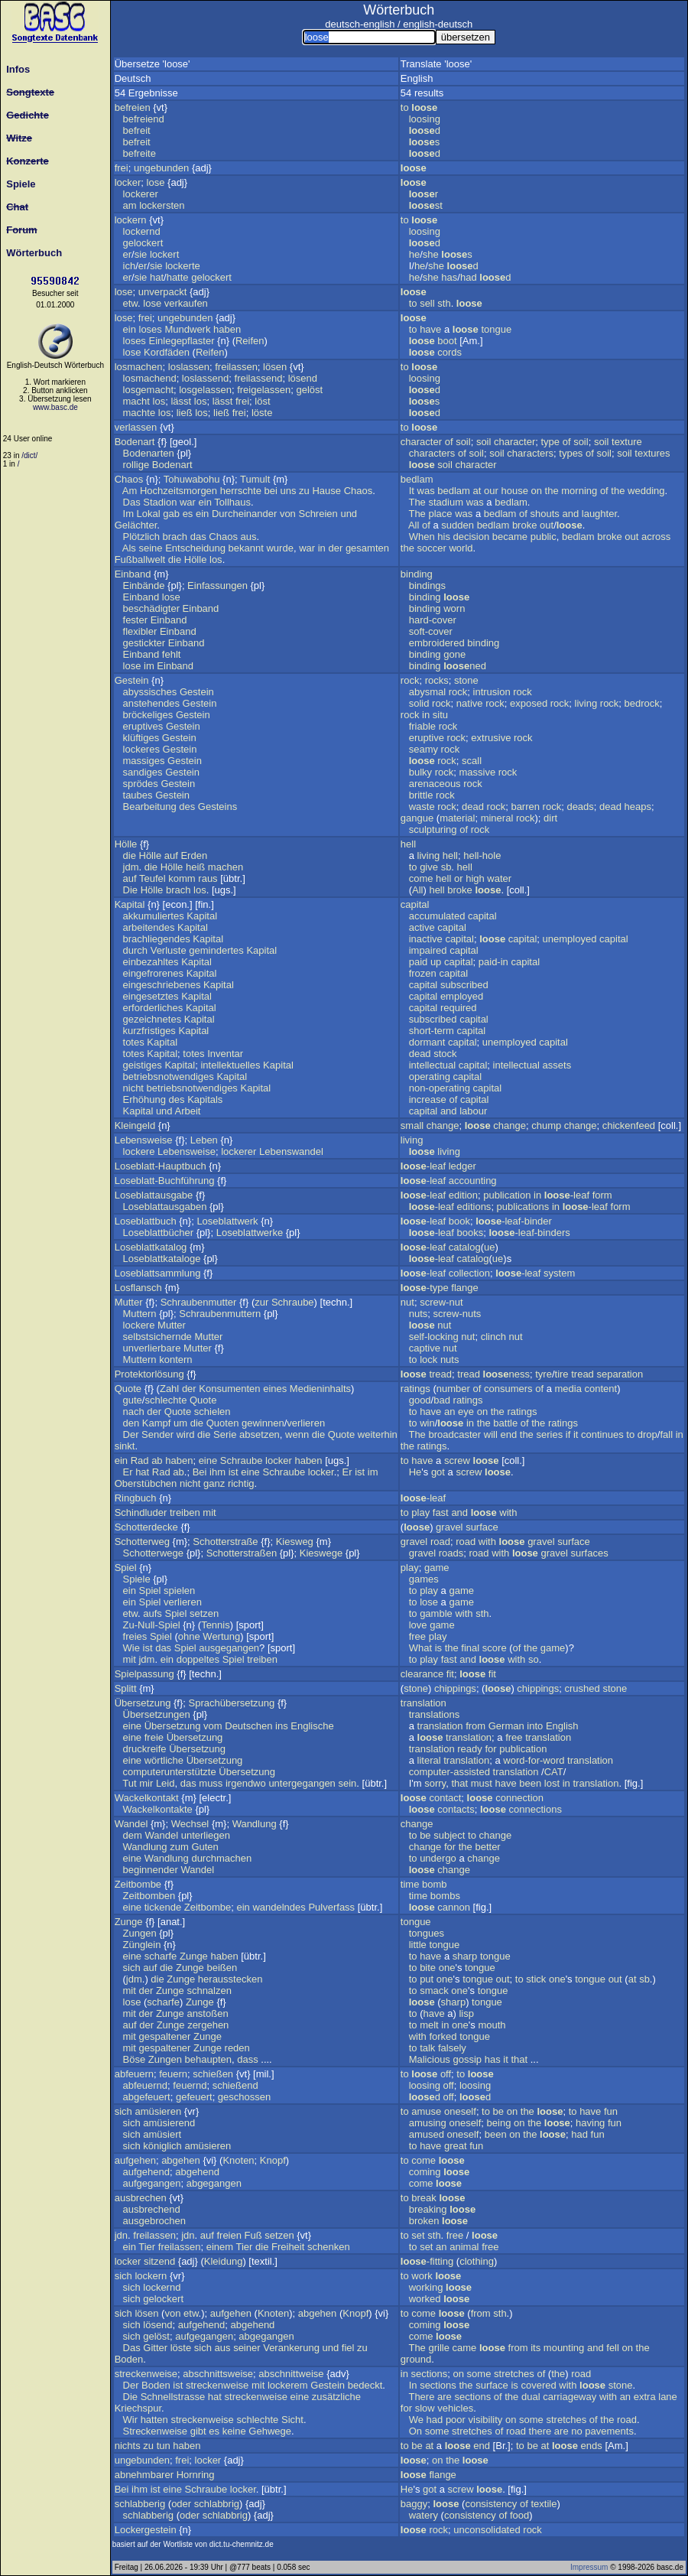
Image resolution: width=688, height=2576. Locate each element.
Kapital (130, 904)
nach (133, 1411)
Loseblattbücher (158, 1232)
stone (466, 680)
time (410, 1884)
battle (505, 1423)
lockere (139, 1151)
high (475, 878)
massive (477, 772)
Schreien (317, 513)
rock (410, 680)
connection (519, 1798)
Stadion (160, 502)
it (576, 1434)
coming (425, 2172)
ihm (217, 1472)
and (570, 513)
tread (440, 1374)
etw (130, 303)
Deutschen (248, 1726)
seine (150, 548)
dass (247, 2059)
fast (441, 1512)
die (174, 559)
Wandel (131, 1824)
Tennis (215, 1625)
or (458, 878)
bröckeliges (148, 714)
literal (429, 1760)
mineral (497, 818)
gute (132, 1400)
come (421, 878)
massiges (144, 760)
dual (530, 2396)
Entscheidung (195, 548)
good (420, 1400)
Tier (146, 2246)
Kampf (156, 1423)
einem (219, 2246)
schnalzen (209, 1990)
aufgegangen (152, 2183)
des (187, 806)
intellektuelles (230, 1065)
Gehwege (269, 2431)
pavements (609, 2431)
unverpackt (162, 292)
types (571, 453)
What (420, 1648)
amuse (426, 2111)
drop (647, 1434)
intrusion (492, 692)
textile (544, 2503)
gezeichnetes (152, 1019)
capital (415, 904)
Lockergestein (146, 2529)
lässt (180, 401)
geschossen (244, 2097)
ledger (462, 1166)
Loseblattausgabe (154, 1195)
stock (444, 1053)
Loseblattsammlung (158, 1273)
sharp (465, 1956)
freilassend (259, 378)
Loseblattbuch (146, 1221)
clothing (476, 2261)
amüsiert (162, 2134)
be (425, 1835)
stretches (514, 2373)
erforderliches (153, 1007)
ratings (415, 1388)
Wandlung (254, 1824)
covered (538, 2385)
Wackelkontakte (158, 1809)
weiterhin (378, 1434)
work (421, 2276)
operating (429, 1076)
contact (445, 1798)
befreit (137, 130)
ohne (189, 1636)
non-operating (439, 1088)
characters (432, 453)
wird (186, 1434)
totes (133, 1042)
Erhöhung (144, 1099)
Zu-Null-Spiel (151, 1625)
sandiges (143, 772)
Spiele (18, 184)
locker (128, 182)
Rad (140, 1460)
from (475, 1726)
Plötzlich (141, 536)
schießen (213, 2074)
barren (525, 806)
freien (229, 2235)
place (440, 513)
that (459, 1783)
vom (212, 1726)
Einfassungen (217, 585)
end (508, 1434)
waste (422, 806)
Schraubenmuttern (220, 1313)
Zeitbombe (138, 1884)
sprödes (140, 783)
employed (461, 996)
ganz (214, 1483)
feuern (173, 2074)
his (443, 536)
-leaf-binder (513, 1221)
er (127, 254)
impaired (428, 950)
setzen (204, 1613)
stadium (445, 502)
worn (454, 608)
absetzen (259, 1434)
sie (141, 254)
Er (128, 1472)
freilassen (236, 366)
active (422, 927)
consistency (491, 2503)
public (544, 536)
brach (175, 536)
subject (449, 1835)
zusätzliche (336, 2396)
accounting (473, 1180)
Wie (131, 1648)
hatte (178, 277)
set (417, 2235)
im (149, 666)
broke (524, 525)
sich (132, 1967)
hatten (154, 2419)
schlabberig (140, 2503)
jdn (121, 2235)
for (490, 1749)
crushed (582, 1688)
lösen (275, 366)
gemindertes (216, 950)
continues (602, 1434)
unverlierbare (152, 1348)
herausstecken (230, 1979)
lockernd (142, 231)
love (418, 1625)
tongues (426, 1933)
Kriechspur (138, 2408)
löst (262, 401)
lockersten (161, 205)
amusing (427, 2123)
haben (227, 329)
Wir (130, 2419)
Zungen (140, 1933)
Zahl (169, 1388)
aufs (152, 1613)
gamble (436, 1613)
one (447, 1967)
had (468, 277)
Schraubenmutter (199, 1302)
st (426, 205)
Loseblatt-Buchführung (165, 1180)
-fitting (427, 2261)
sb (446, 867)
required (458, 1007)
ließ (185, 412)
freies (135, 1636)
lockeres (141, 749)
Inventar (225, 1053)
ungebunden (161, 168)
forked (442, 2036)
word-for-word (533, 1760)
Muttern (140, 1313)
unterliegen (205, 1835)
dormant (427, 1042)
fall (666, 1434)
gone (454, 654)
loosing (424, 119)
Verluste (169, 950)
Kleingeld (135, 1125)
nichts (128, 2445)
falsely (452, 2048)
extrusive (491, 737)
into (535, 1726)
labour (473, 1111)
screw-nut (441, 1302)
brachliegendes (156, 939)
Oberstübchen (146, 1483)
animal (464, 2246)
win (427, 1423)
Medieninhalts (320, 1388)
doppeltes (198, 1659)
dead (473, 806)
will (491, 1434)
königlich (162, 2146)
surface (482, 1527)
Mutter (129, 1302)
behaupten (208, 2059)
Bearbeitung (150, 806)
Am (130, 490)
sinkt (125, 1446)
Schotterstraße (225, 1541)
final (470, 1648)
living (586, 703)
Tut (129, 1783)
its (535, 2347)
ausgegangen (229, 1648)
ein (129, 329)
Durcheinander (244, 513)
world (460, 548)
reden (237, 2048)
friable (422, 726)
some (479, 2373)
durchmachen (221, 1858)
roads (451, 1553)
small (412, 1125)
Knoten (238, 2160)
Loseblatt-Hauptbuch (160, 1166)
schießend (235, 2085)
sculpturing (433, 829)
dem (132, 1835)
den (131, 1423)
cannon (453, 1907)
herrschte (240, 490)
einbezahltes (151, 962)
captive (424, 1348)
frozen (422, 973)
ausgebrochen (154, 2220)
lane (667, 2396)
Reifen (249, 340)
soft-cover (431, 631)
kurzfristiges (149, 1030)
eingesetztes (151, 996)
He (415, 1472)
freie (154, 1737)
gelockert (143, 243)
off (445, 2074)
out (546, 525)
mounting (564, 2347)
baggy (414, 2503)
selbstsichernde (157, 1336)
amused (426, 2134)
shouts (545, 513)
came (465, 2347)
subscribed (464, 984)
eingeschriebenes (162, 984)
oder (181, 2503)
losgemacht (148, 389)
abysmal (427, 692)
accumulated (437, 916)
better (487, 1846)
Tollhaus (232, 502)
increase (427, 1099)
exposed (528, 703)
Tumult (255, 479)
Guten (204, 1846)
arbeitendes (149, 927)
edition (463, 1195)
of (449, 441)
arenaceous (435, 783)
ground (416, 2359)
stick (536, 1979)
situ (440, 714)
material (457, 818)
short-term (431, 1030)
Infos (15, 69)
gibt (198, 2431)
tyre (543, 1374)
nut (407, 1302)
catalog (465, 1247)
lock (428, 1359)
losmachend (150, 378)
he (414, 254)
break (423, 2198)
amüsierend (169, 2123)
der (335, 548)
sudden (457, 525)
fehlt (171, 654)
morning (579, 490)
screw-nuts (457, 1313)
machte (139, 412)
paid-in (493, 962)
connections (535, 1809)
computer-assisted (449, 1772)
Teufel (152, 878)
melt (429, 2025)
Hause (326, 490)
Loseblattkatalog (151, 1247)
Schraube (292, 1302)
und (348, 513)
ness (506, 1374)
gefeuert (194, 2097)
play (420, 1512)
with (508, 1512)
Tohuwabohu (192, 479)
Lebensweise (144, 1140)
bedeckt (365, 2385)
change (443, 1125)
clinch (493, 1336)
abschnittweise (290, 2373)
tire (562, 1374)
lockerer (140, 194)
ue (489, 1247)
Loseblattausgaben (165, 1206)
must (481, 1783)
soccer (431, 548)
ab (156, 1460)
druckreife (145, 1749)
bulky (420, 772)
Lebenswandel (291, 1151)
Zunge (129, 1921)
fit (450, 1674)
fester (135, 620)
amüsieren (158, 2111)
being (499, 2123)
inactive (426, 939)
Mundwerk (187, 329)
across (655, 536)
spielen (179, 1590)
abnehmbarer (144, 2474)
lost (552, 1783)
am (130, 205)
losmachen (139, 366)
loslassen (188, 366)
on (536, 490)
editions (474, 1206)
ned (464, 666)
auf (171, 855)
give (429, 867)
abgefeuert (146, 2097)
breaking (428, 2209)
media (568, 1388)
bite (428, 1967)
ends (591, 2445)
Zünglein (142, 1944)
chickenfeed (628, 1125)
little (418, 1944)
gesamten (367, 548)
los (159, 401)
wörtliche (163, 1760)
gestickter (144, 643)
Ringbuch (136, 1498)
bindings (427, 585)
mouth (491, 2025)
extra (645, 2396)
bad (441, 1400)
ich (129, 266)
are (444, 2396)
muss (210, 1783)
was (426, 490)
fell (612, 2347)
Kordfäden (167, 352)
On (415, 2431)
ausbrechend (151, 2209)
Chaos (129, 479)
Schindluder (141, 1512)
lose (156, 182)
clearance (422, 1674)
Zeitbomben (149, 1895)
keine (234, 2431)
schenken (328, 2246)
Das (132, 502)
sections (429, 2373)
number (453, 1388)
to (405, 107)
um (180, 1423)
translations (434, 1714)
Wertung (221, 1636)
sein (347, 1783)
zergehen (208, 2025)
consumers (508, 1388)
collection (469, 1273)
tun (163, 2445)
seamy (423, 749)
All (413, 525)
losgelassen (205, 389)
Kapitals (204, 1099)
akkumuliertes (153, 916)
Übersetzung (143, 1703)
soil (463, 441)
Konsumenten (229, 1388)
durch (135, 950)
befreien (133, 107)
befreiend (143, 119)
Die (130, 890)
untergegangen (301, 1783)
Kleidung (223, 2261)
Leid (165, 1783)
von (288, 513)
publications (523, 1206)
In (413, 2385)
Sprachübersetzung (232, 1703)
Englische (311, 1726)
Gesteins (217, 806)
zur (261, 1302)
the (552, 490)
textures (652, 453)
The (416, 502)
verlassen (136, 427)
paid (418, 962)
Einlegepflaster (182, 340)
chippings (455, 1688)
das (198, 536)
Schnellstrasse (173, 2396)
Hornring (196, 2474)
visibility (486, 2419)
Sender (157, 1434)
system (559, 1273)
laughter (599, 513)
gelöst (309, 389)
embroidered (437, 643)
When (422, 536)
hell (408, 844)
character (421, 441)
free (417, 1636)
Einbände (144, 585)
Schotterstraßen (241, 1553)
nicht (133, 1088)
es (188, 513)
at (477, 490)
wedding (646, 490)
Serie (224, 1434)
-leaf (423, 1166)
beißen (221, 1967)
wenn (297, 1434)
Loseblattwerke (249, 1232)
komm (181, 878)
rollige (136, 464)
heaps (638, 806)
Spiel (126, 1567)
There (421, 2396)
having (590, 2123)
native (469, 703)
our (491, 490)
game (436, 1567)
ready (469, 1749)
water (499, 878)
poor (456, 2419)
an (449, 1411)
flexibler (140, 631)
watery (423, 2515)
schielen (212, 1411)
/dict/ (29, 455)
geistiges (142, 1065)
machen (225, 867)
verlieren (306, 1423)
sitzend (159, 2261)
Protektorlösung (149, 1374)
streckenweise (146, 2373)
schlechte (165, 1400)
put (426, 1979)
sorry (435, 1783)
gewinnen (263, 1423)
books (470, 1232)
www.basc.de (55, 407)
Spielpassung (144, 1674)
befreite (139, 153)
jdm (131, 867)
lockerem (288, 2385)
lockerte (182, 266)
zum (179, 1846)
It (411, 490)
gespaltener (164, 2036)
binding (417, 574)
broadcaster (454, 1434)
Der (131, 1434)
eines (275, 1388)
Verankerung (291, 2347)
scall (472, 760)
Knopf (273, 2160)
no (576, 2431)
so (533, 1659)
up (435, 962)
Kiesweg (294, 1541)
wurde (279, 548)
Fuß (253, 2235)
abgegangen (214, 2183)
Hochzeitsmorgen (178, 490)
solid (419, 703)
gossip (467, 2059)
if (568, 1434)
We (416, 2419)
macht (136, 401)
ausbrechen (141, 2198)
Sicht (292, 2419)
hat (157, 277)
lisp (466, 2013)
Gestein (132, 680)
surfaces (589, 1553)
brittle (421, 795)
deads (579, 806)
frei (121, 168)
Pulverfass (331, 1907)
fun (611, 2111)
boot (446, 340)
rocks (437, 680)
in (322, 548)
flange (464, 1287)
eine (208, 1460)
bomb (434, 1884)
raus (207, 878)
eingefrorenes (153, 973)
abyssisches (150, 692)
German (506, 1726)
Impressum (589, 2567)
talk (427, 2048)
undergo (438, 1858)
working (426, 2287)
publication (507, 1195)
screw (457, 1460)
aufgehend (146, 2172)
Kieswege (321, 1553)
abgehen (180, 2160)
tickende (162, 1907)
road (440, 1541)
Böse (134, 2059)
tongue (496, 329)
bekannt (246, 548)
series (549, 1434)
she (431, 254)
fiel (348, 2347)
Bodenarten (148, 453)
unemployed (570, 939)
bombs (445, 1895)
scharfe (160, 1956)
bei (270, 490)
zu (304, 490)
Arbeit (188, 1111)
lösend (302, 378)
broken (424, 2220)
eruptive (426, 737)
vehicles (455, 2408)
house (514, 490)
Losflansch (138, 1287)
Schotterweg (142, 1541)
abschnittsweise (218, 2373)
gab (171, 513)
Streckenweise (155, 2431)
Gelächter (136, 525)
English (562, 1726)
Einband (133, 574)
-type (425, 1287)
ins (281, 1726)
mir (146, 1783)
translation (423, 1703)
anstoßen (207, 2013)
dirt (550, 818)
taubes (138, 795)
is (438, 1648)
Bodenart (135, 441)
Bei (200, 1472)
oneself (460, 2111)
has (449, 277)
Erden (193, 855)
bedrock (642, 703)
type (550, 441)
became (509, 536)
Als (129, 548)
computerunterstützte (169, 1772)
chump (546, 1125)
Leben (204, 1140)
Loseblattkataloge (162, 1258)
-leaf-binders (529, 1232)
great (455, 2146)
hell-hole (482, 855)
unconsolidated (486, 2529)
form (602, 1195)
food (519, 2515)
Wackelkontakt (147, 1798)
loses (150, 329)
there (540, 2431)
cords (449, 352)
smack (434, 1990)
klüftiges (141, 737)
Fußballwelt (140, 559)
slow (425, 2408)
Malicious (429, 2059)
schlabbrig (216, 2503)
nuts (418, 1313)
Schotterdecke (146, 1527)
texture (627, 441)
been (530, 1783)
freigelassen (263, 389)
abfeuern (134, 2074)
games (424, 1579)
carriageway (569, 2396)
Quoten (222, 1423)
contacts (455, 1809)
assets (557, 1065)
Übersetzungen (156, 1714)
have (430, 329)
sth (443, 303)
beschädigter (151, 608)
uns (289, 490)
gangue (417, 818)
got (438, 1472)
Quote (128, 1388)
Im (128, 513)
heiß (195, 867)
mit (209, 1512)
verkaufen (186, 303)
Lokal (149, 513)
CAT (553, 1772)
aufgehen (135, 2160)
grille (438, 2347)
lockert (164, 254)
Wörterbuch (31, 253)
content (601, 1388)
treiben (185, 1512)
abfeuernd (145, 2085)
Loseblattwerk (227, 1221)
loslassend (205, 378)
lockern (131, 220)
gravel (449, 1527)
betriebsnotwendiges (168, 1076)
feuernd (189, 2085)
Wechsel (190, 1824)
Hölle (195, 559)
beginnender (150, 1869)
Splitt (126, 1688)
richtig (241, 1483)
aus (249, 536)
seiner (246, 2347)
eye (466, 1411)
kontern (175, 1359)
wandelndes (278, 1907)
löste (262, 412)
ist (234, 1472)
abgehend (197, 2172)
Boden (129, 2359)
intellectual (432, 1065)
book (459, 1221)
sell (427, 303)
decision (471, 536)
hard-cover (432, 620)
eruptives (143, 726)
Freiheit (287, 2246)
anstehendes (151, 703)
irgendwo (246, 1783)
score (494, 1648)
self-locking (434, 1336)
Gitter (155, 2347)
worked (425, 2298)
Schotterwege (153, 1553)
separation (619, 1374)
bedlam (417, 479)
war (188, 502)
